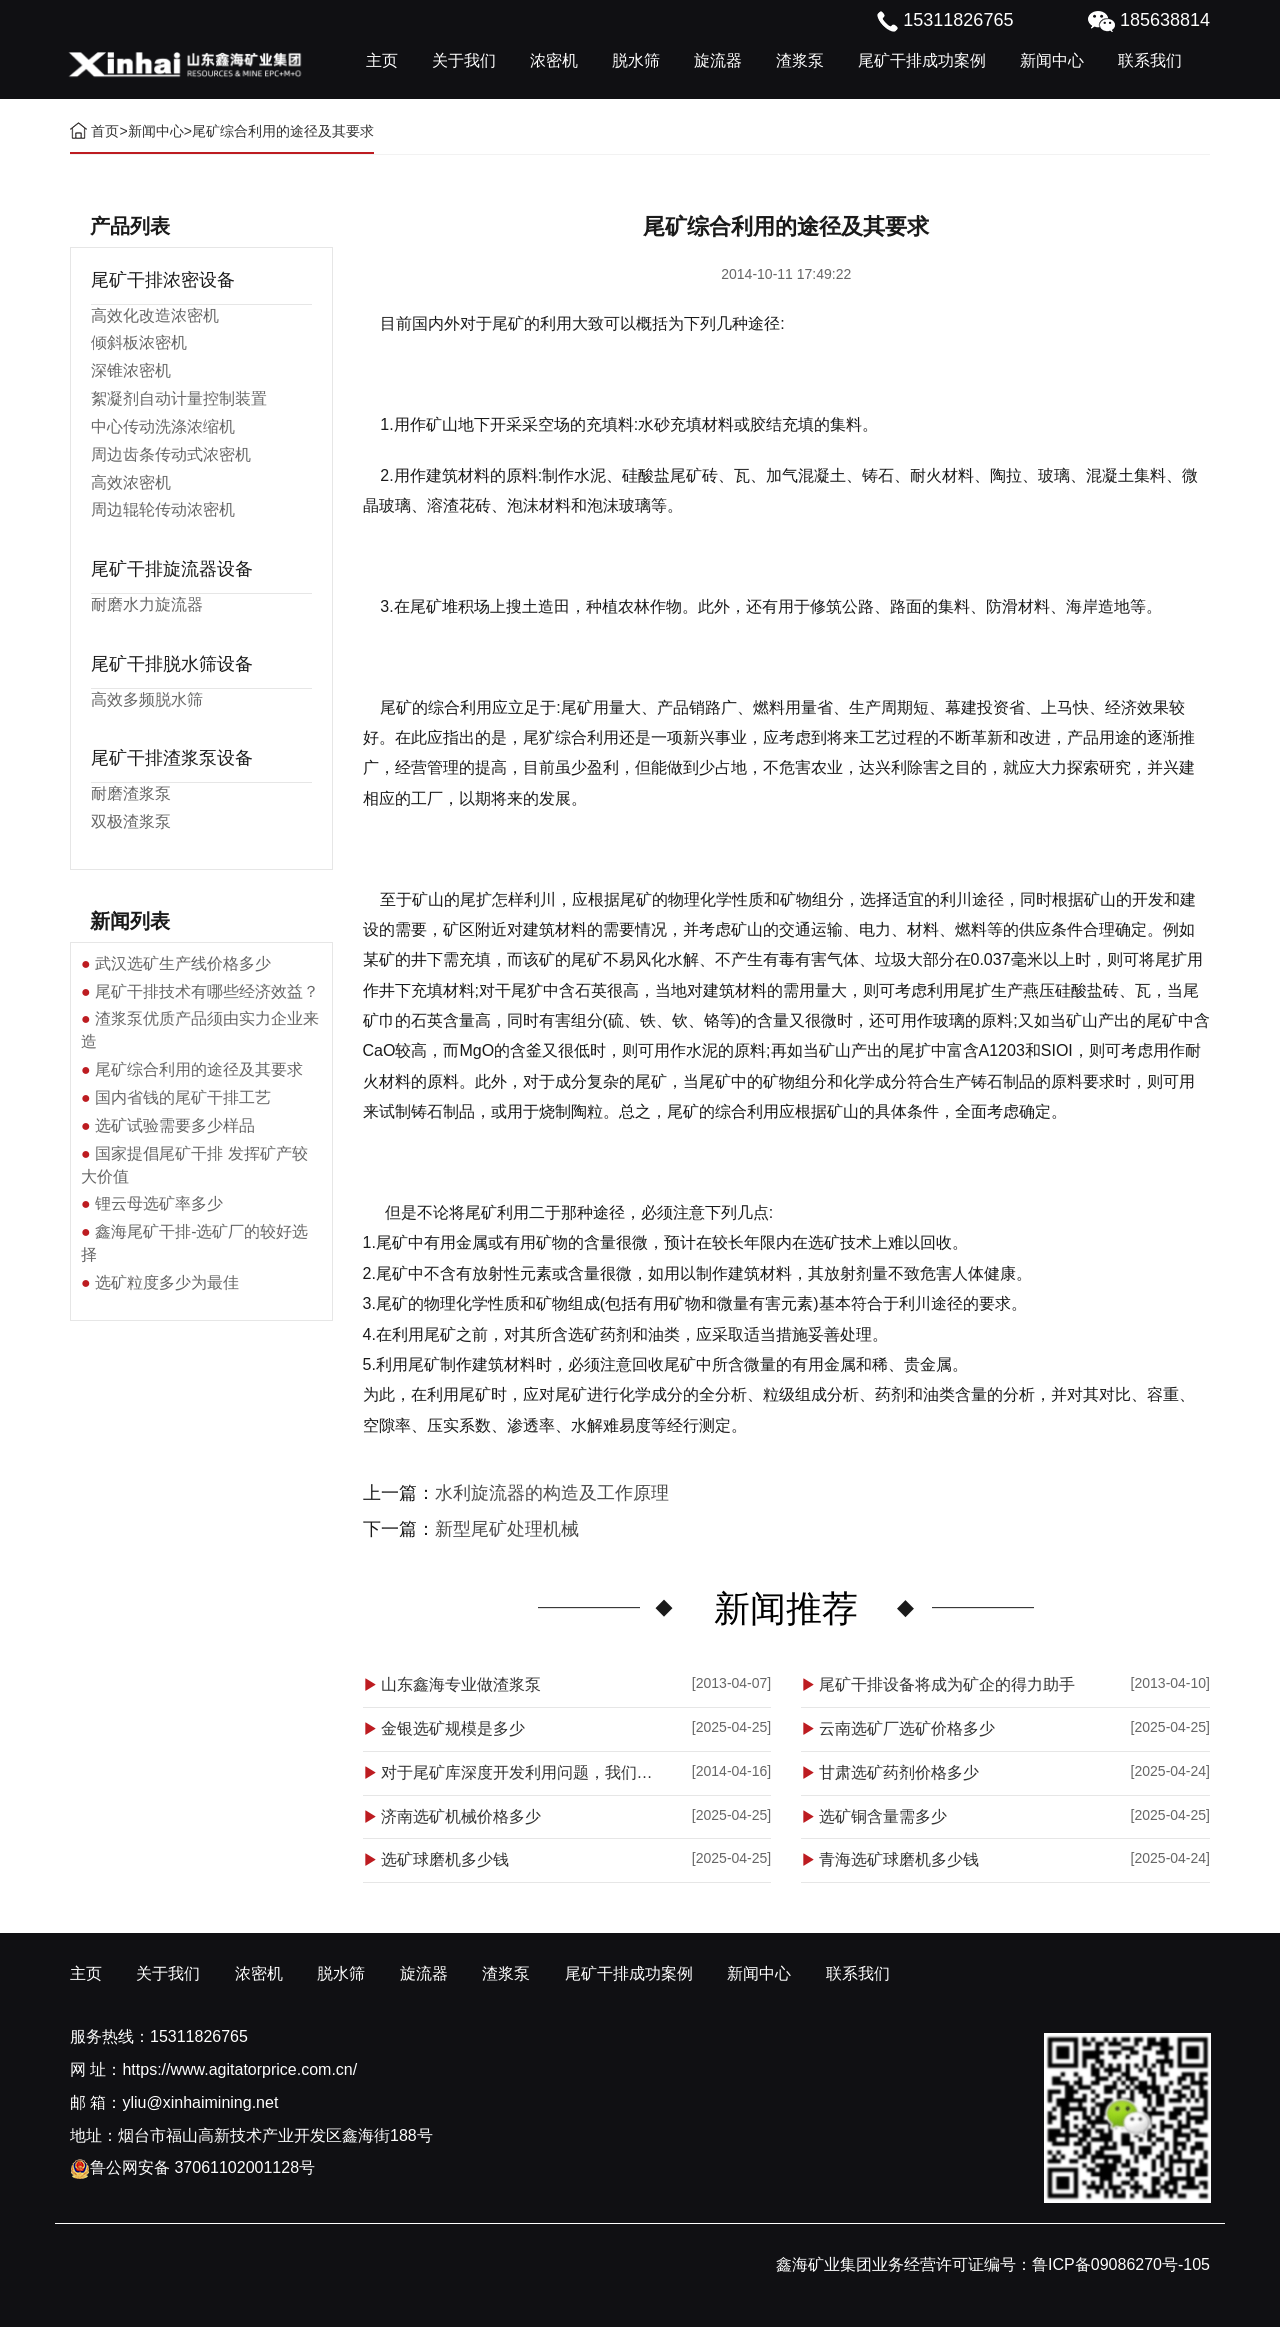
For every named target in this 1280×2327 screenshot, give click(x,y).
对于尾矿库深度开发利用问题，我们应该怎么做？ (524, 1772)
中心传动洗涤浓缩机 (163, 426)
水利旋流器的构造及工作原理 (552, 1493)
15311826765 (199, 2036)
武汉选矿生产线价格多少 (183, 963)
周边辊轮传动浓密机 (163, 509)
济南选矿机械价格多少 (461, 1816)
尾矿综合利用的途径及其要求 (199, 1069)
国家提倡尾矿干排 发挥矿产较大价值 (194, 1165)
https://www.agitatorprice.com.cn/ (239, 2069)
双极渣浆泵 (131, 821)
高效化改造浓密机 (155, 315)
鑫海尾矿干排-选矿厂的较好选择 (194, 1243)
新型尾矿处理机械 (507, 1529)
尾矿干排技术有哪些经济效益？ (207, 991)
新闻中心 (1052, 60)
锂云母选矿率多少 (159, 1203)
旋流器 (718, 60)
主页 (382, 60)
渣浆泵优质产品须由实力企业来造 (200, 1030)
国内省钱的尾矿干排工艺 (183, 1097)
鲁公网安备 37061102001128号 (192, 2167)
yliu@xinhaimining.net (200, 2102)
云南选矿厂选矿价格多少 (907, 1728)
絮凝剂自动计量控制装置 (179, 398)
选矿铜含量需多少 (883, 1816)
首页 (105, 131)
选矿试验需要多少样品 (175, 1125)
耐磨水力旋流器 (147, 604)
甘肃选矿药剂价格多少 (899, 1772)
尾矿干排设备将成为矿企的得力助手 (947, 1684)
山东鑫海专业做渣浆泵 (461, 1684)
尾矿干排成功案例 (922, 60)
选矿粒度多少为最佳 (167, 1282)
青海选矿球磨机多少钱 (899, 1859)
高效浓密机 (131, 482)
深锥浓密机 (131, 370)
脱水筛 (636, 60)
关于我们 (464, 60)
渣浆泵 (800, 60)
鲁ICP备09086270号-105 (1121, 2264)
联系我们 (1150, 60)
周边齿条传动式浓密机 (171, 454)
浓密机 (554, 60)
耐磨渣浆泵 (131, 793)
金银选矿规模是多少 (453, 1728)
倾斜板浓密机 (139, 342)
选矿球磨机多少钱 (445, 1859)
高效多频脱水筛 (147, 699)
